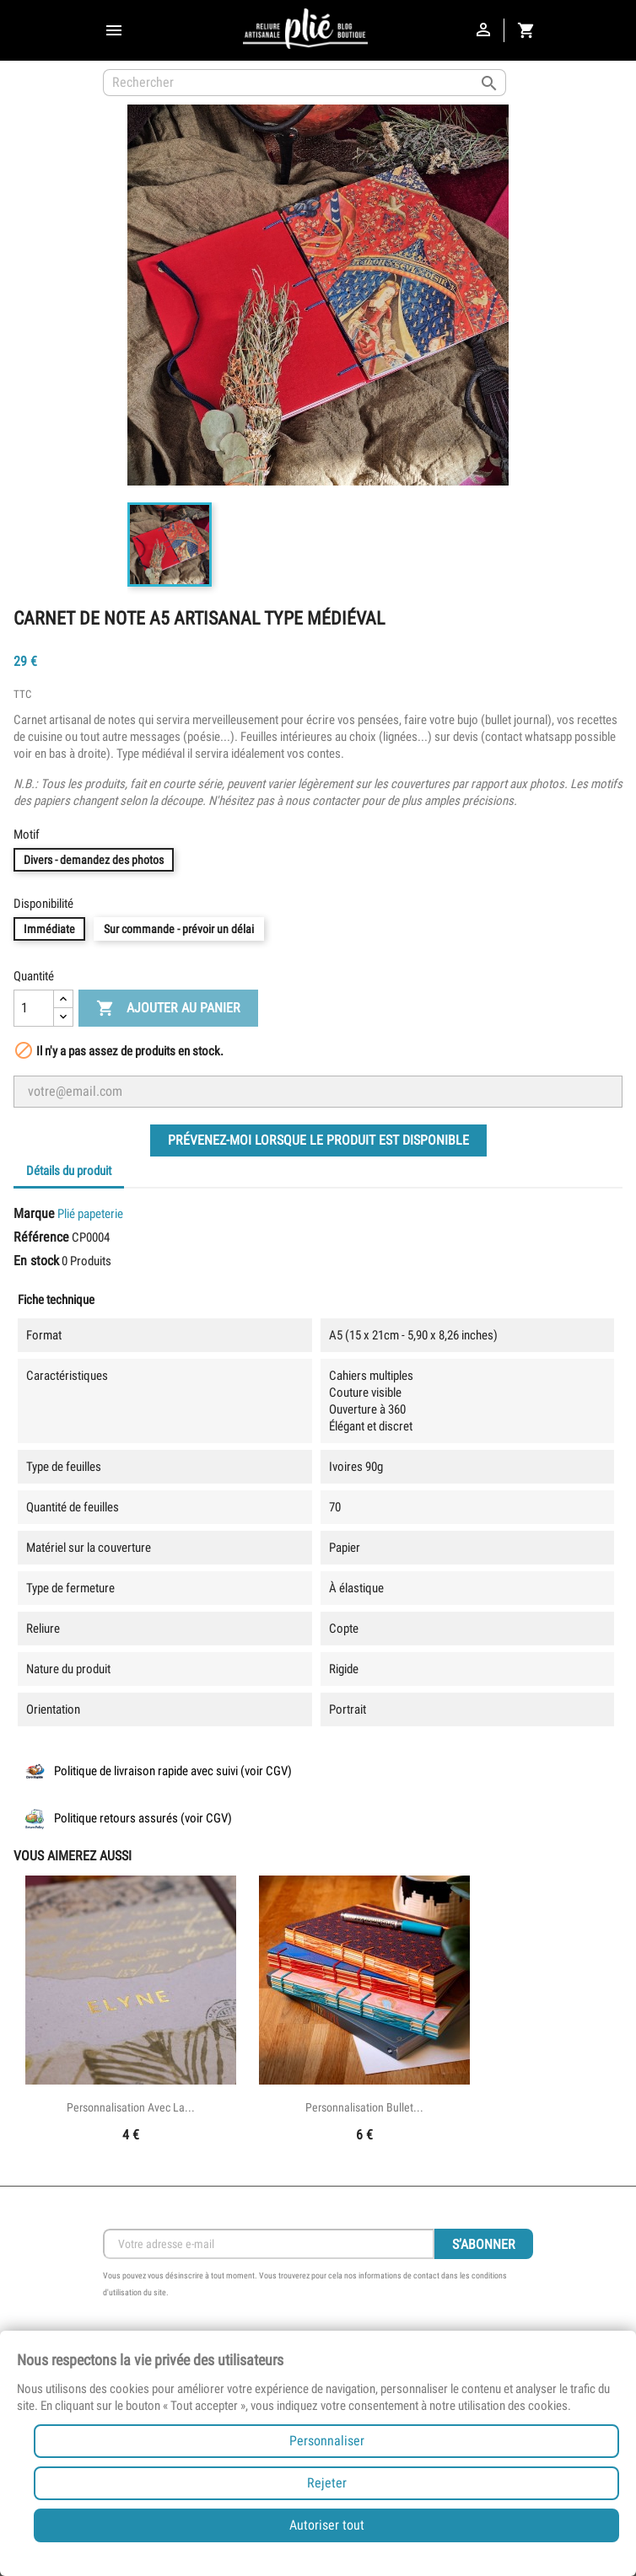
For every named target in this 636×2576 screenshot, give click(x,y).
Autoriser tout (326, 2525)
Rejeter (327, 2483)
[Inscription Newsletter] (268, 2244)
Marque (34, 1213)
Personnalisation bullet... (364, 2107)
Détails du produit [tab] (68, 1170)
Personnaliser (326, 2441)
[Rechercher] (304, 82)
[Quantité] (33, 1008)
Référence (41, 1237)
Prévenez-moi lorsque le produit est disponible (318, 1140)
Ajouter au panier (168, 1008)
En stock (36, 1261)
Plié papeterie (90, 1213)
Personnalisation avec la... (131, 2107)
